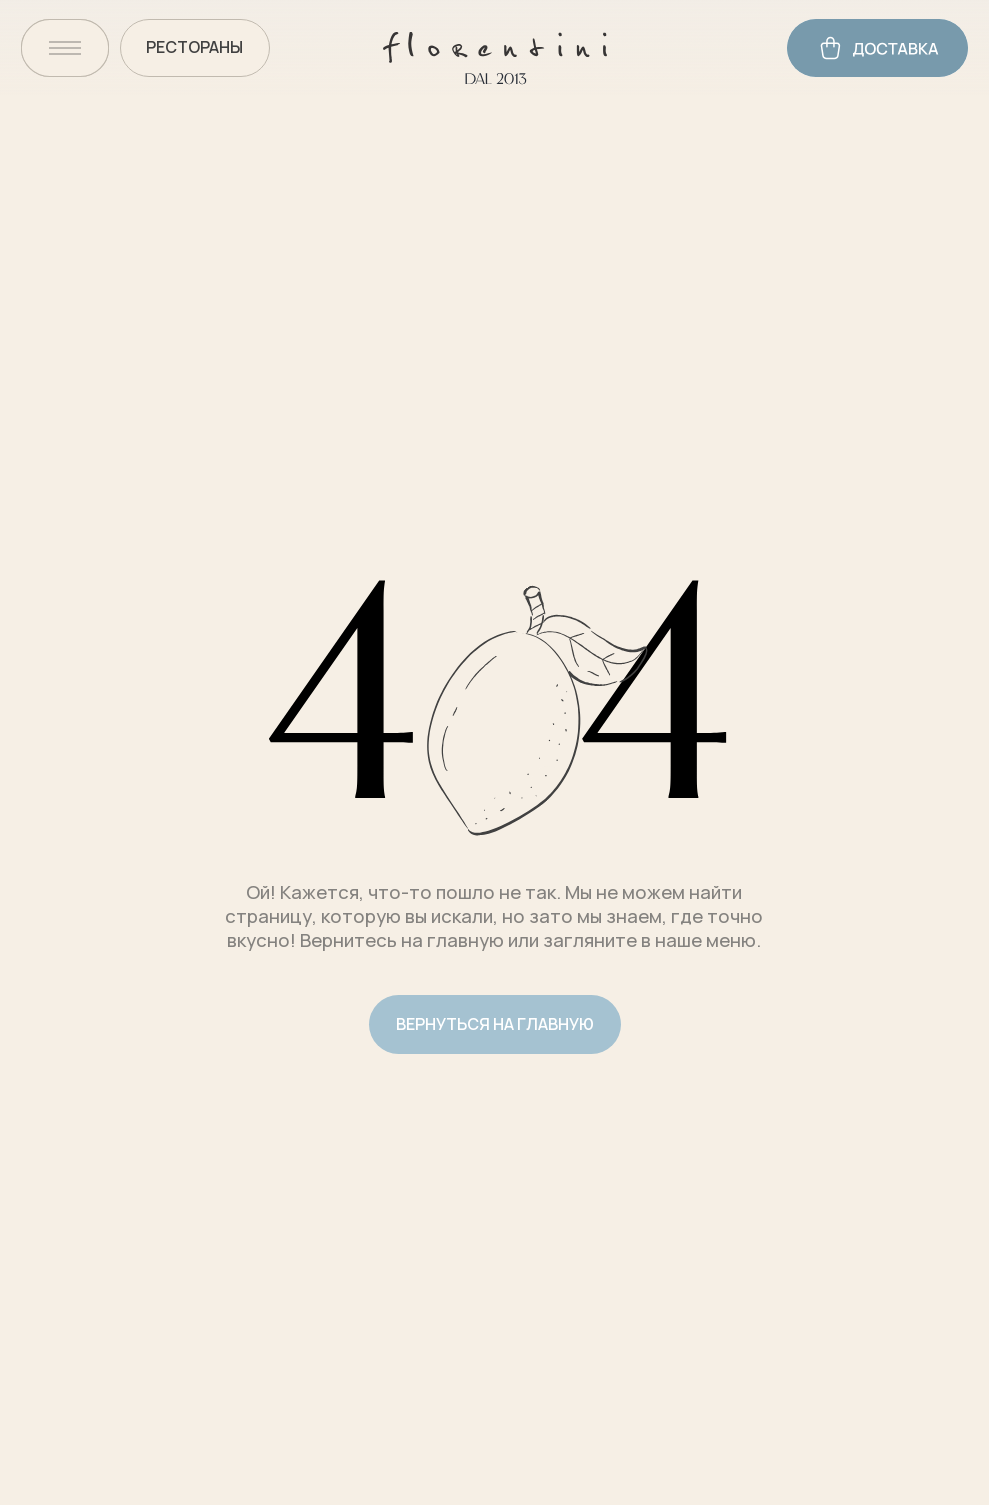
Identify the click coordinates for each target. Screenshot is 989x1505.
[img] (65, 48)
